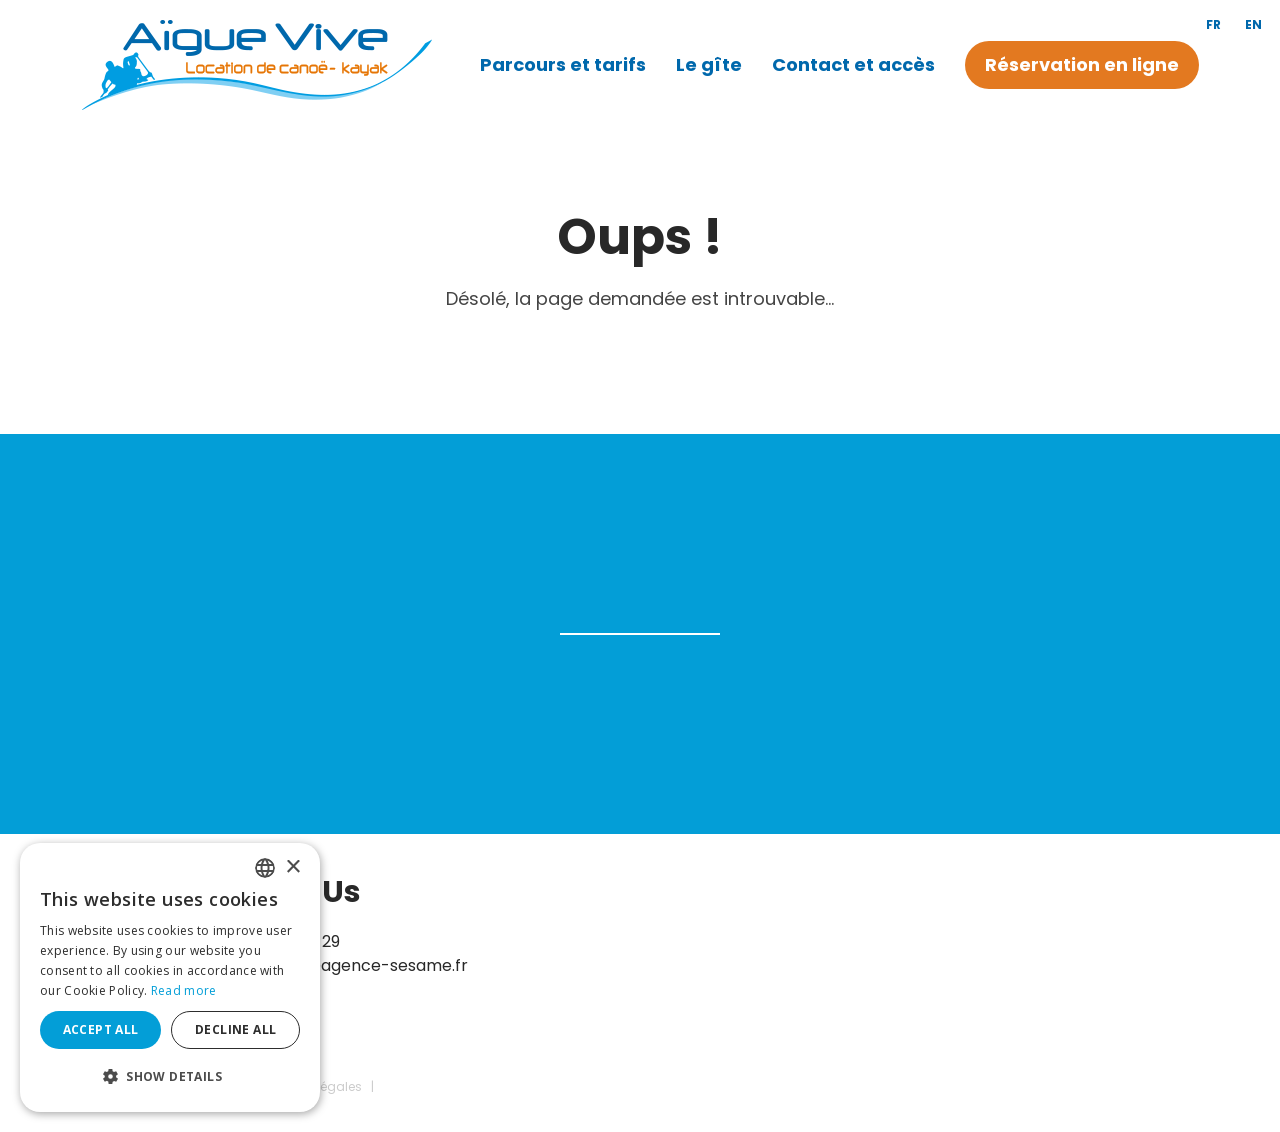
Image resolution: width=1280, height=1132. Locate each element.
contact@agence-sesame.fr (354, 965)
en (1253, 24)
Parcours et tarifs (563, 64)
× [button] (292, 867)
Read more (184, 990)
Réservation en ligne (1082, 64)
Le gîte (709, 64)
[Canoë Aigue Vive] (256, 63)
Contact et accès (853, 64)
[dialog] (170, 977)
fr (1213, 24)
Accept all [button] (101, 1029)
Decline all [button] (235, 1029)
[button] (170, 1077)
